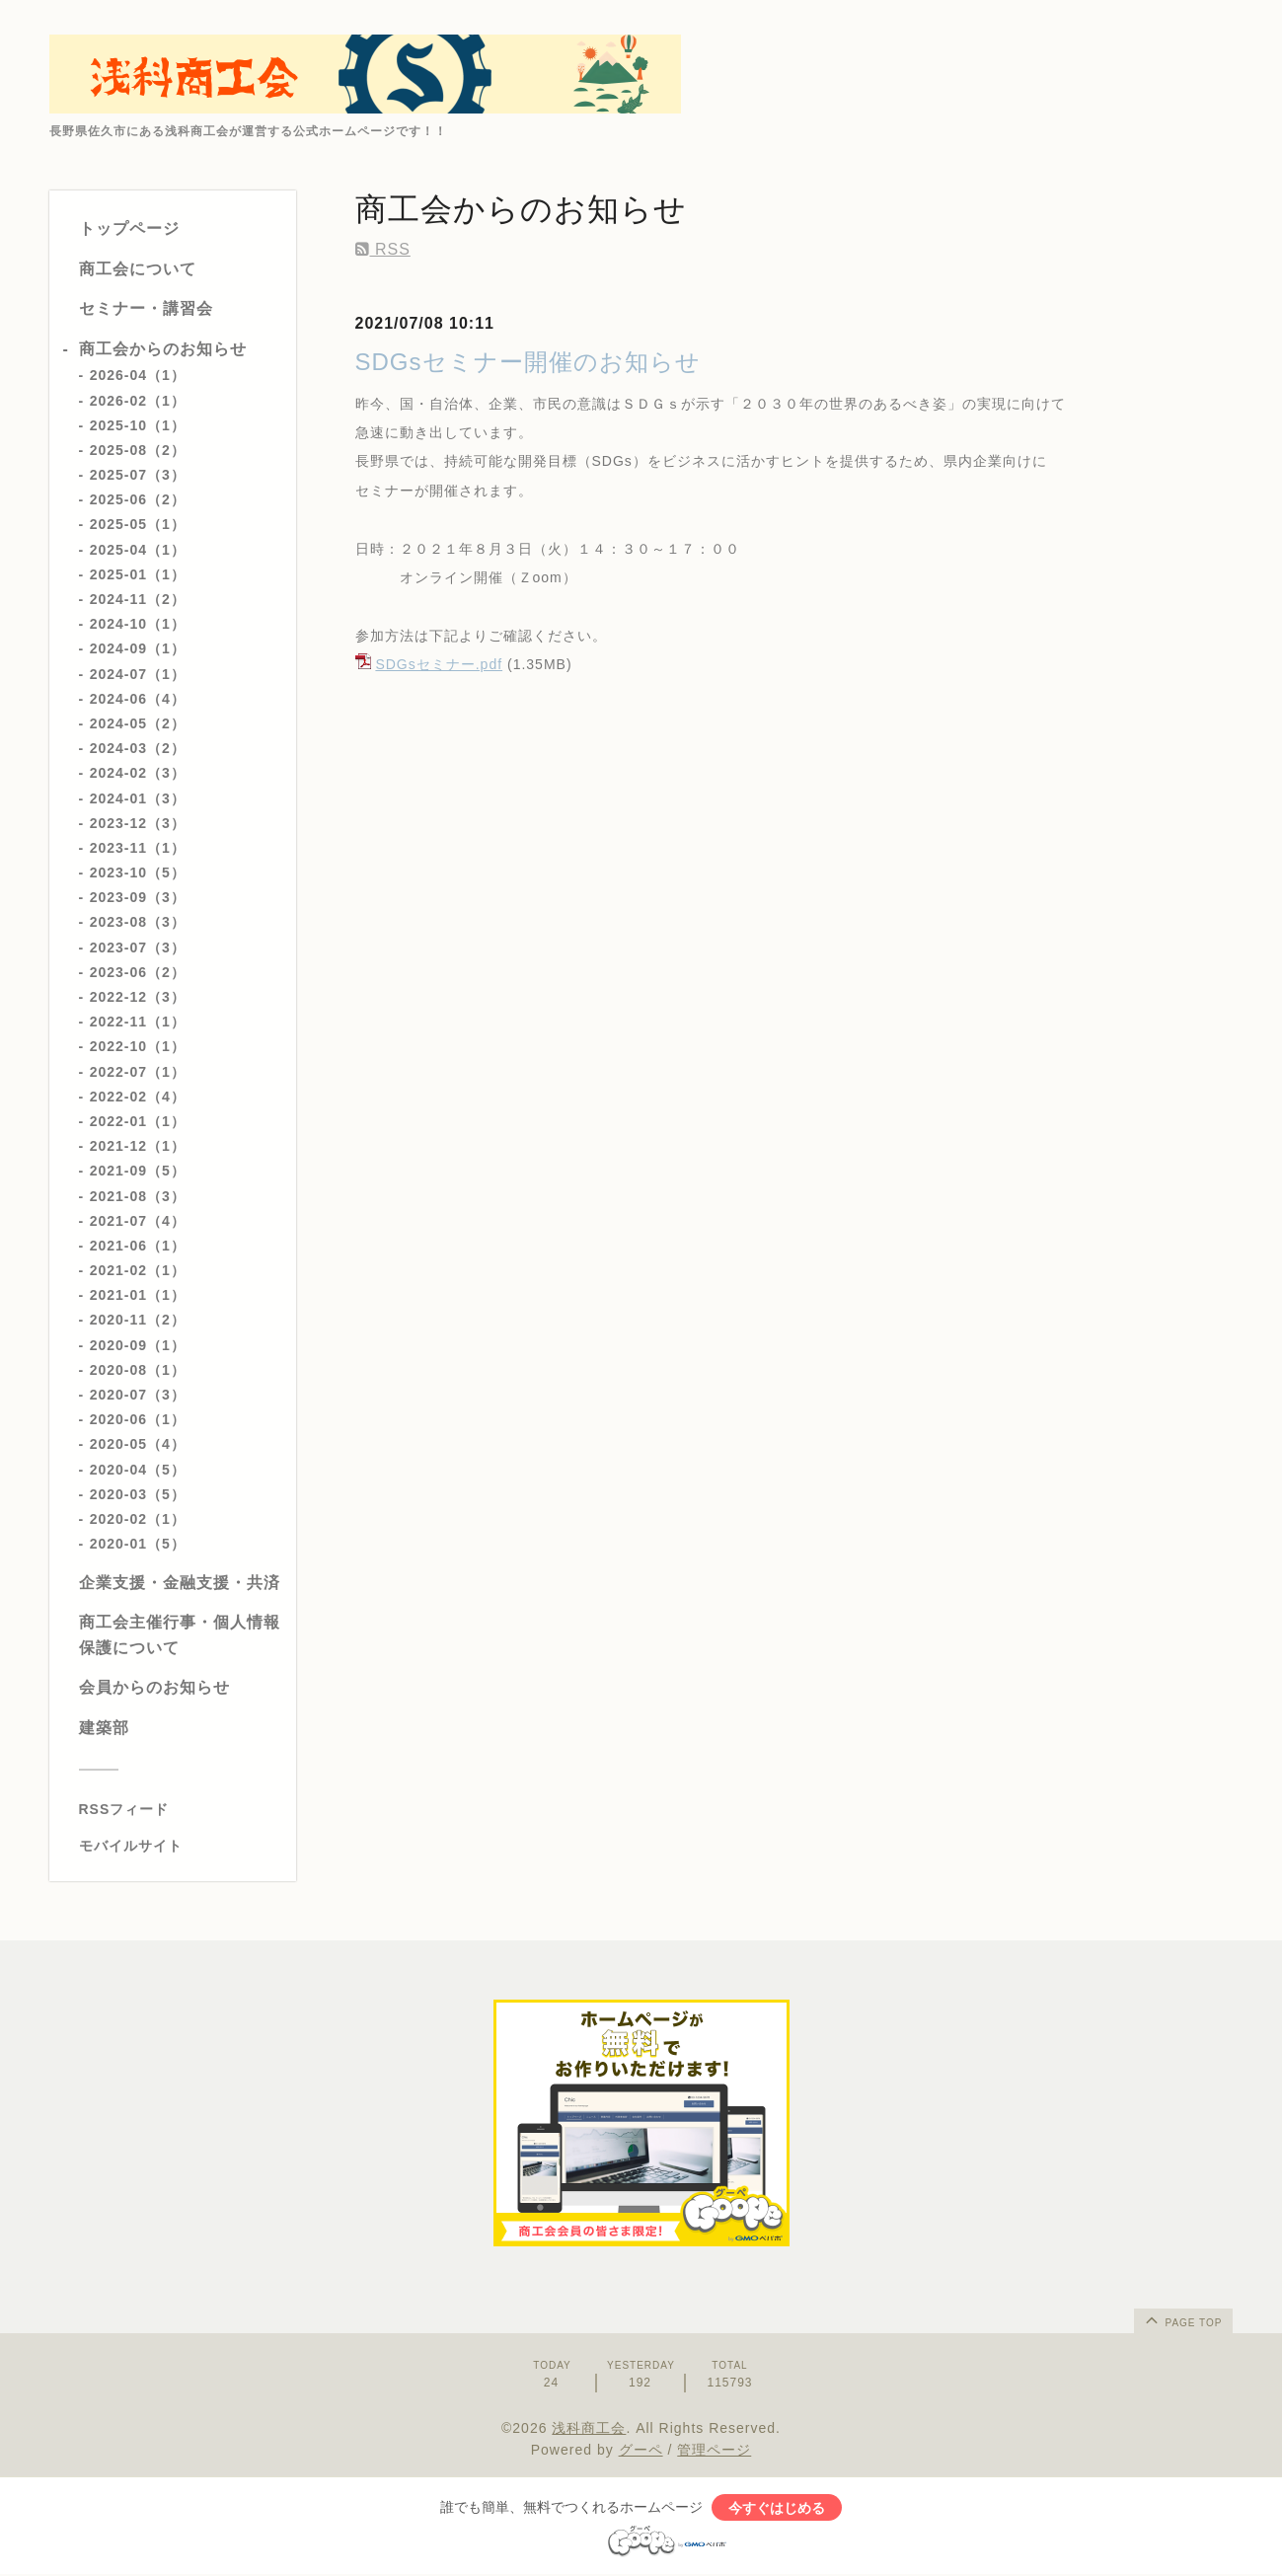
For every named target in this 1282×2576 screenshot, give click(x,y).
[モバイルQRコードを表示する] (180, 1845)
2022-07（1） (138, 1072)
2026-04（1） (138, 375)
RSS (383, 249)
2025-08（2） (138, 450)
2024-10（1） (138, 624)
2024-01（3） (138, 798)
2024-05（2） (138, 723)
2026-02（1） (138, 401)
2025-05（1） (138, 524)
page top (1182, 2319)
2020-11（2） (138, 1319)
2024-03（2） (138, 748)
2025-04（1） (138, 550)
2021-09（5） (138, 1170)
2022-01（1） (138, 1121)
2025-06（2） (138, 499)
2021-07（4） (138, 1221)
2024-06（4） (138, 699)
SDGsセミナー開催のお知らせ (528, 361)
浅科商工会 (589, 2428)
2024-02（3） (138, 773)
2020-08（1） (138, 1370)
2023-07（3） (138, 947)
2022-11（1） (138, 1021)
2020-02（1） (138, 1519)
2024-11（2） (138, 599)
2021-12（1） (138, 1146)
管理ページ (714, 2450)
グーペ (641, 2450)
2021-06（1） (138, 1245)
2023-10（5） (138, 872)
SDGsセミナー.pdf (438, 664)
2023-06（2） (138, 972)
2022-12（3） (138, 997)
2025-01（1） (138, 574)
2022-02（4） (138, 1096)
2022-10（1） (138, 1046)
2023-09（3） (138, 897)
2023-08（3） (138, 922)
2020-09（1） (138, 1345)
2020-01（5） (138, 1544)
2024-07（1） (138, 674)
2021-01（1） (138, 1295)
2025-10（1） (138, 425)
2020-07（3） (138, 1394)
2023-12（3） (138, 823)
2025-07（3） (138, 475)
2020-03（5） (138, 1494)
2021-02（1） (138, 1270)
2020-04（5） (138, 1469)
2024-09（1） (138, 648)
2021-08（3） (138, 1196)
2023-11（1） (138, 848)
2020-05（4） (138, 1444)
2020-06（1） (138, 1419)
